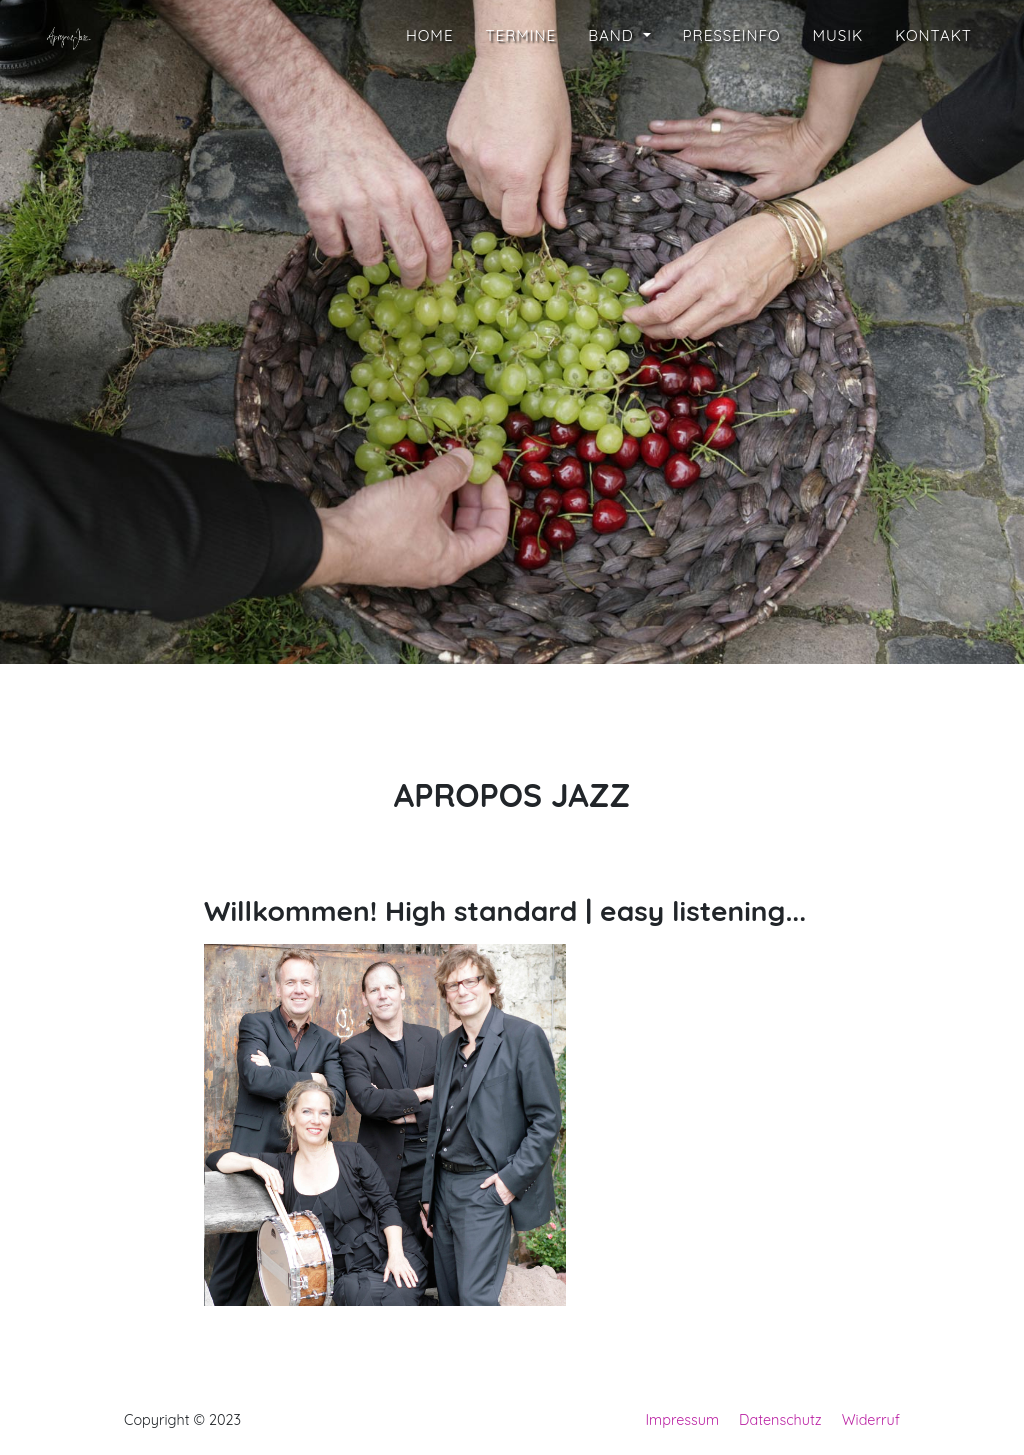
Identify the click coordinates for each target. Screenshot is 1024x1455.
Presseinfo (732, 92)
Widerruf (871, 1420)
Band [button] (613, 92)
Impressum (683, 1420)
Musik (838, 92)
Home (430, 92)
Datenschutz (780, 1420)
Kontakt (933, 92)
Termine (520, 92)
